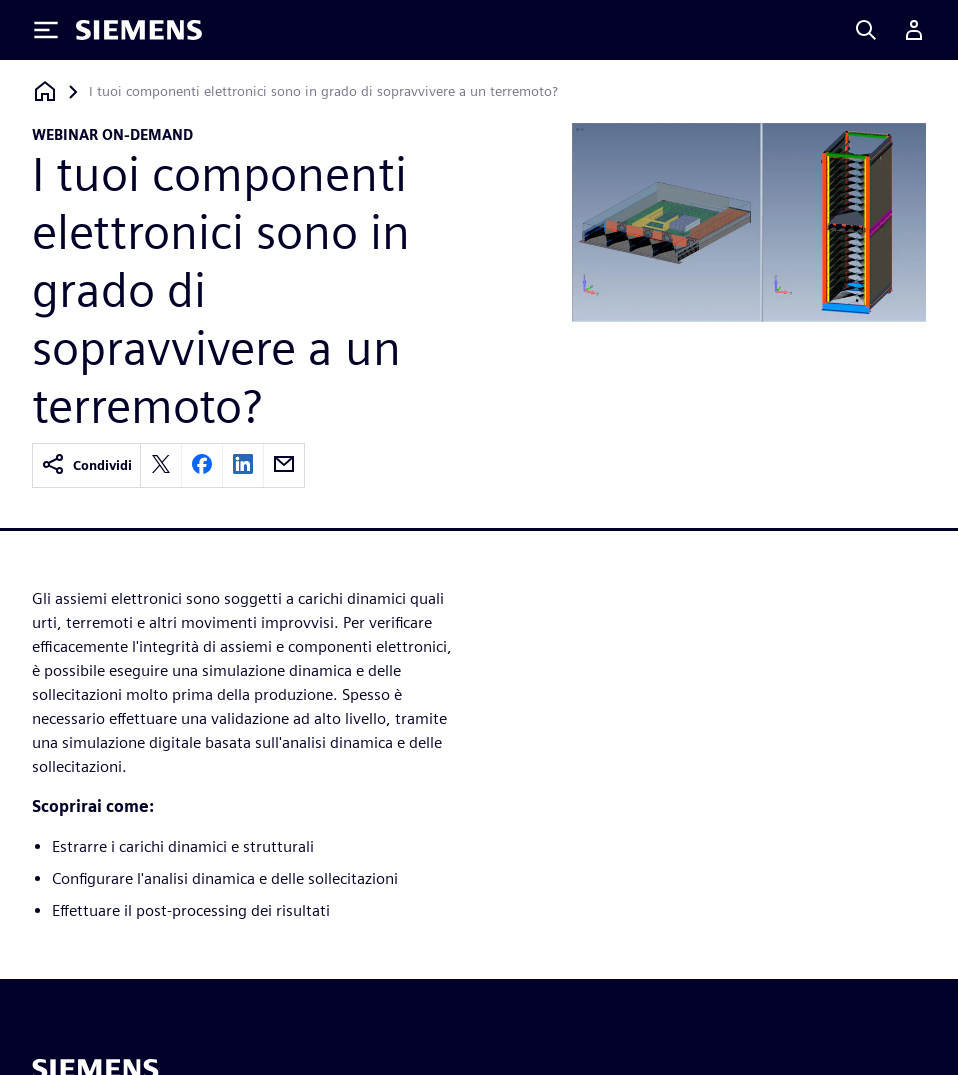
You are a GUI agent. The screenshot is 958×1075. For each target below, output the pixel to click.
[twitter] (161, 465)
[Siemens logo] (139, 30)
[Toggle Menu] (46, 30)
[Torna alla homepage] (45, 91)
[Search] (866, 30)
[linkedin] (243, 465)
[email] (284, 465)
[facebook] (202, 465)
